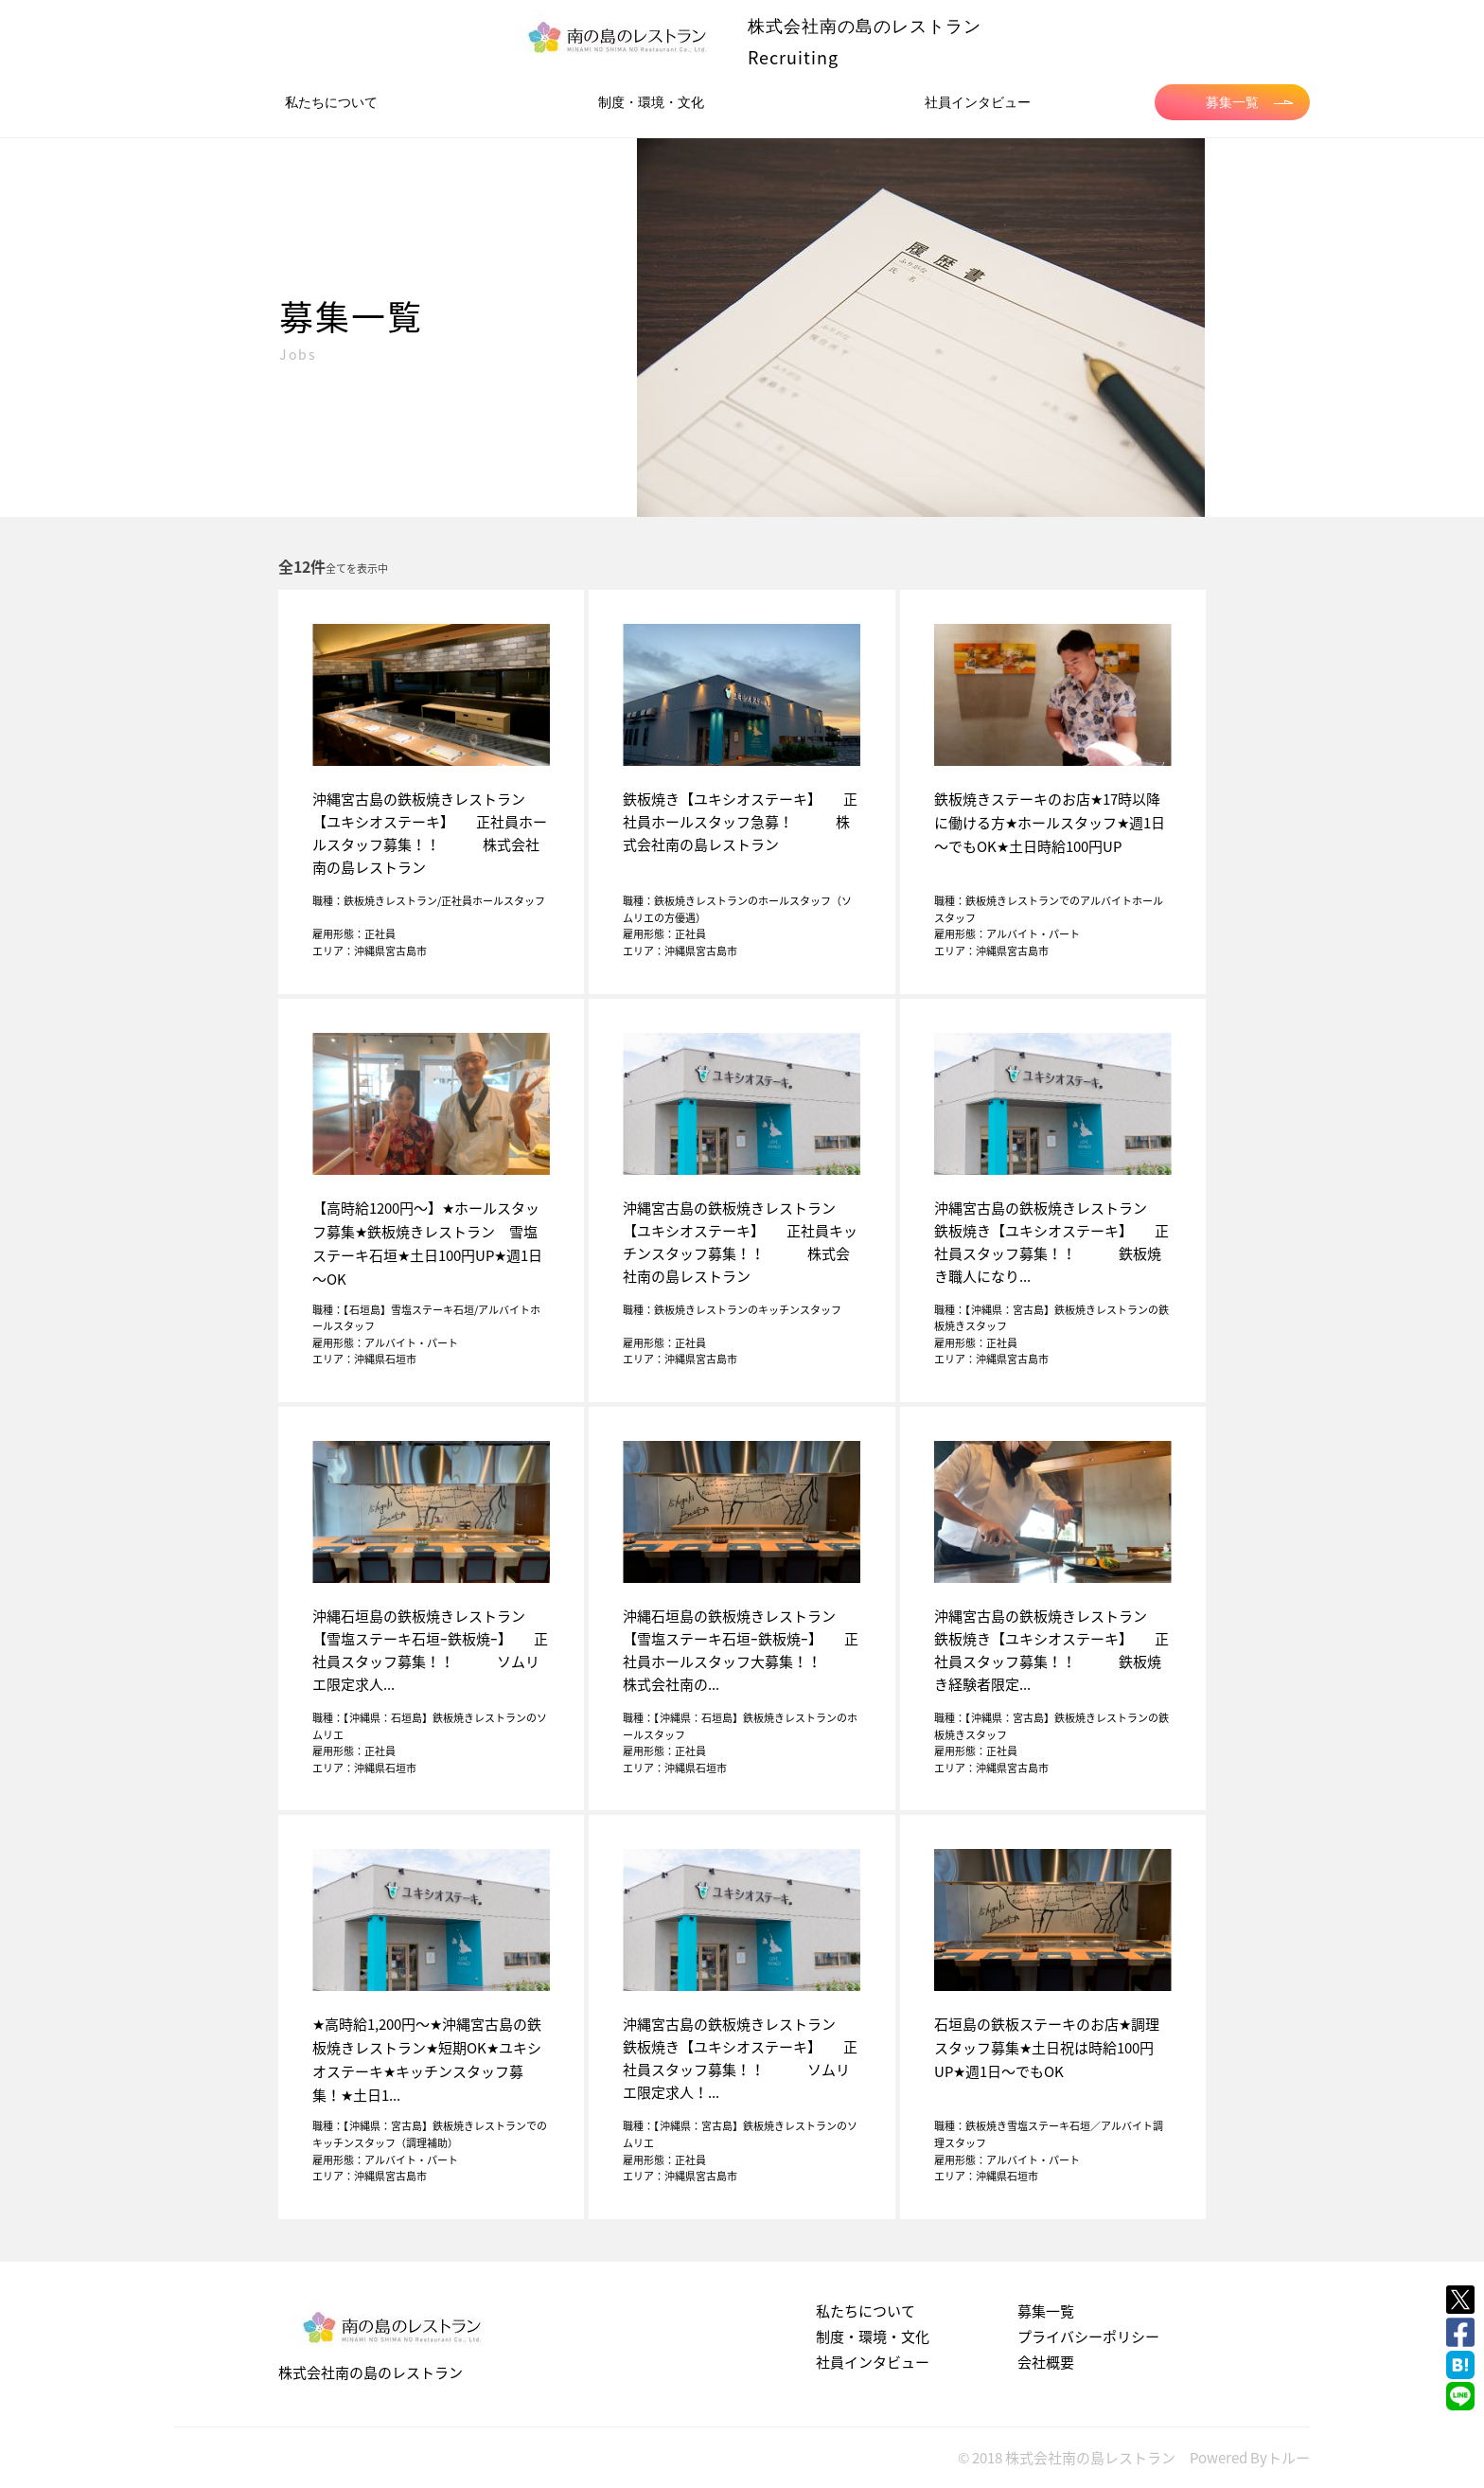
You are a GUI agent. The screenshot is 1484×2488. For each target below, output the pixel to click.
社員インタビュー (978, 102)
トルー (1288, 2457)
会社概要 (1045, 2362)
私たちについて (331, 102)
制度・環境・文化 (651, 102)
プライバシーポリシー (1088, 2336)
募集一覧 (1249, 102)
